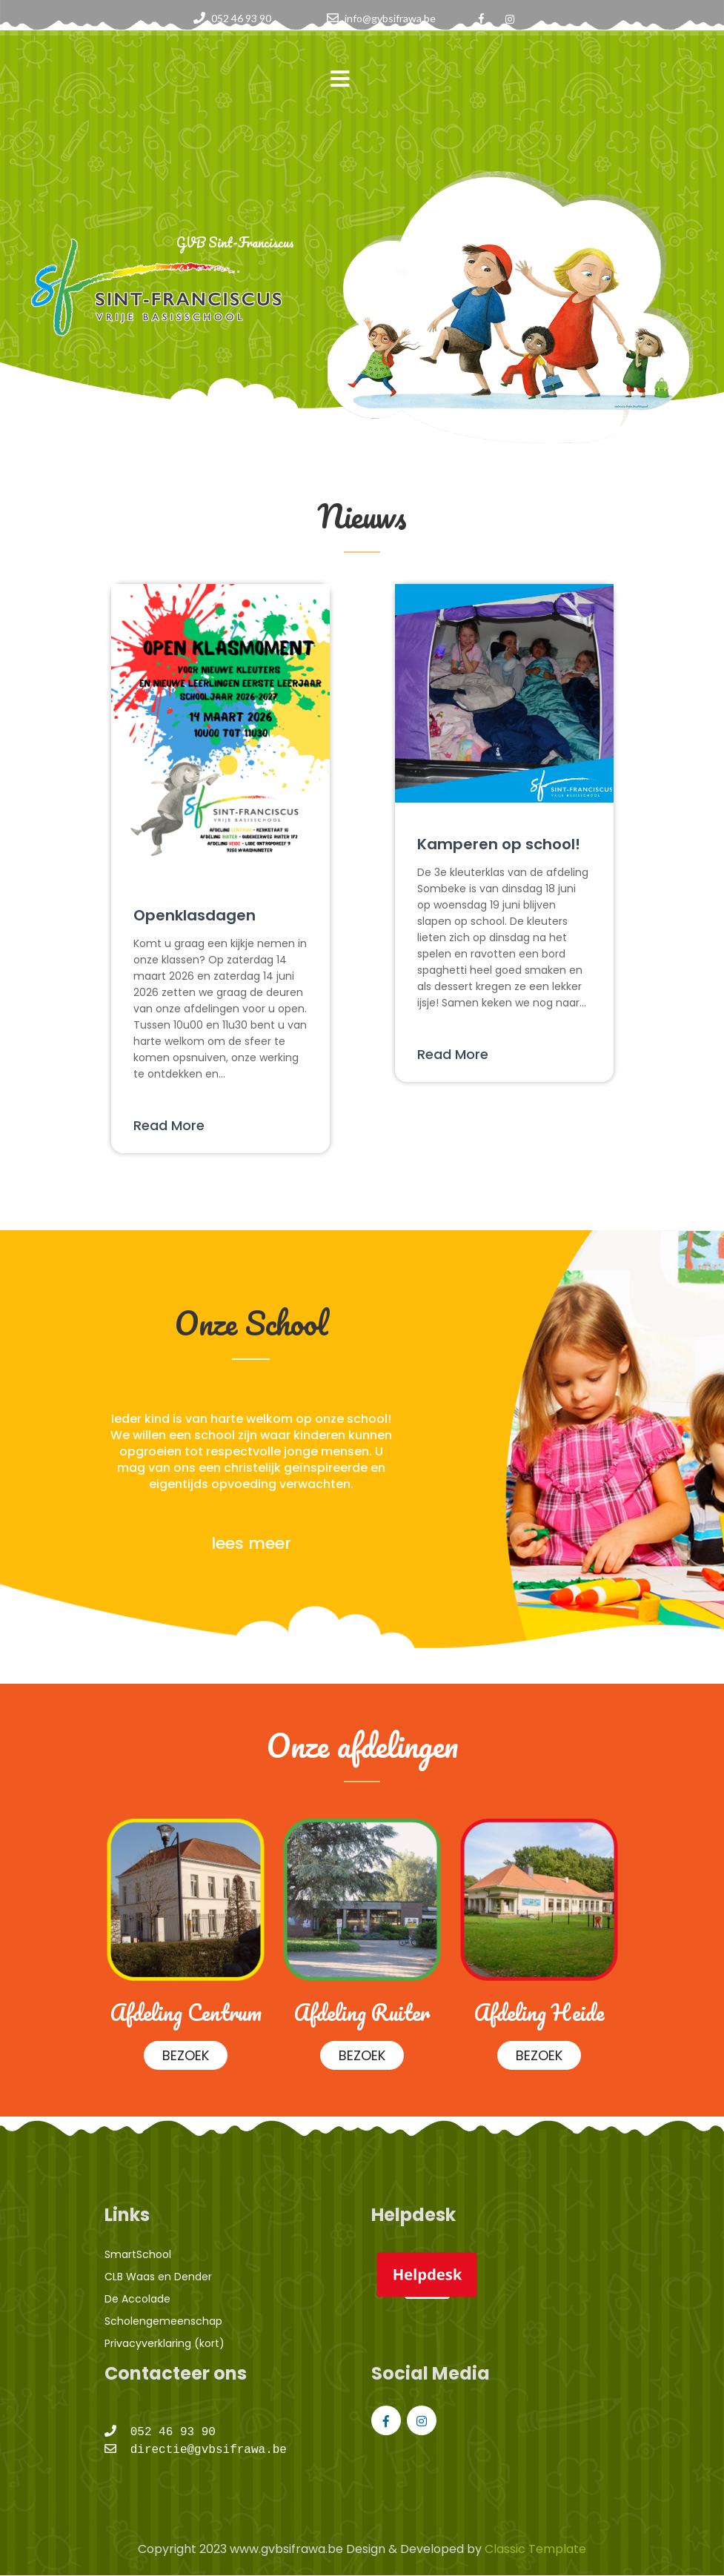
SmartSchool (137, 2254)
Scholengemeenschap (163, 2321)
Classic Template (534, 2548)
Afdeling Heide (539, 2011)
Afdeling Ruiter (361, 2011)
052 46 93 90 (241, 18)
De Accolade (137, 2298)
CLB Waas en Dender (158, 2276)
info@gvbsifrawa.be (390, 18)
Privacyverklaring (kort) (164, 2343)
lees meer (251, 1543)
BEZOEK (185, 2054)
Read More (169, 1125)
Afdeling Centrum (185, 2011)
